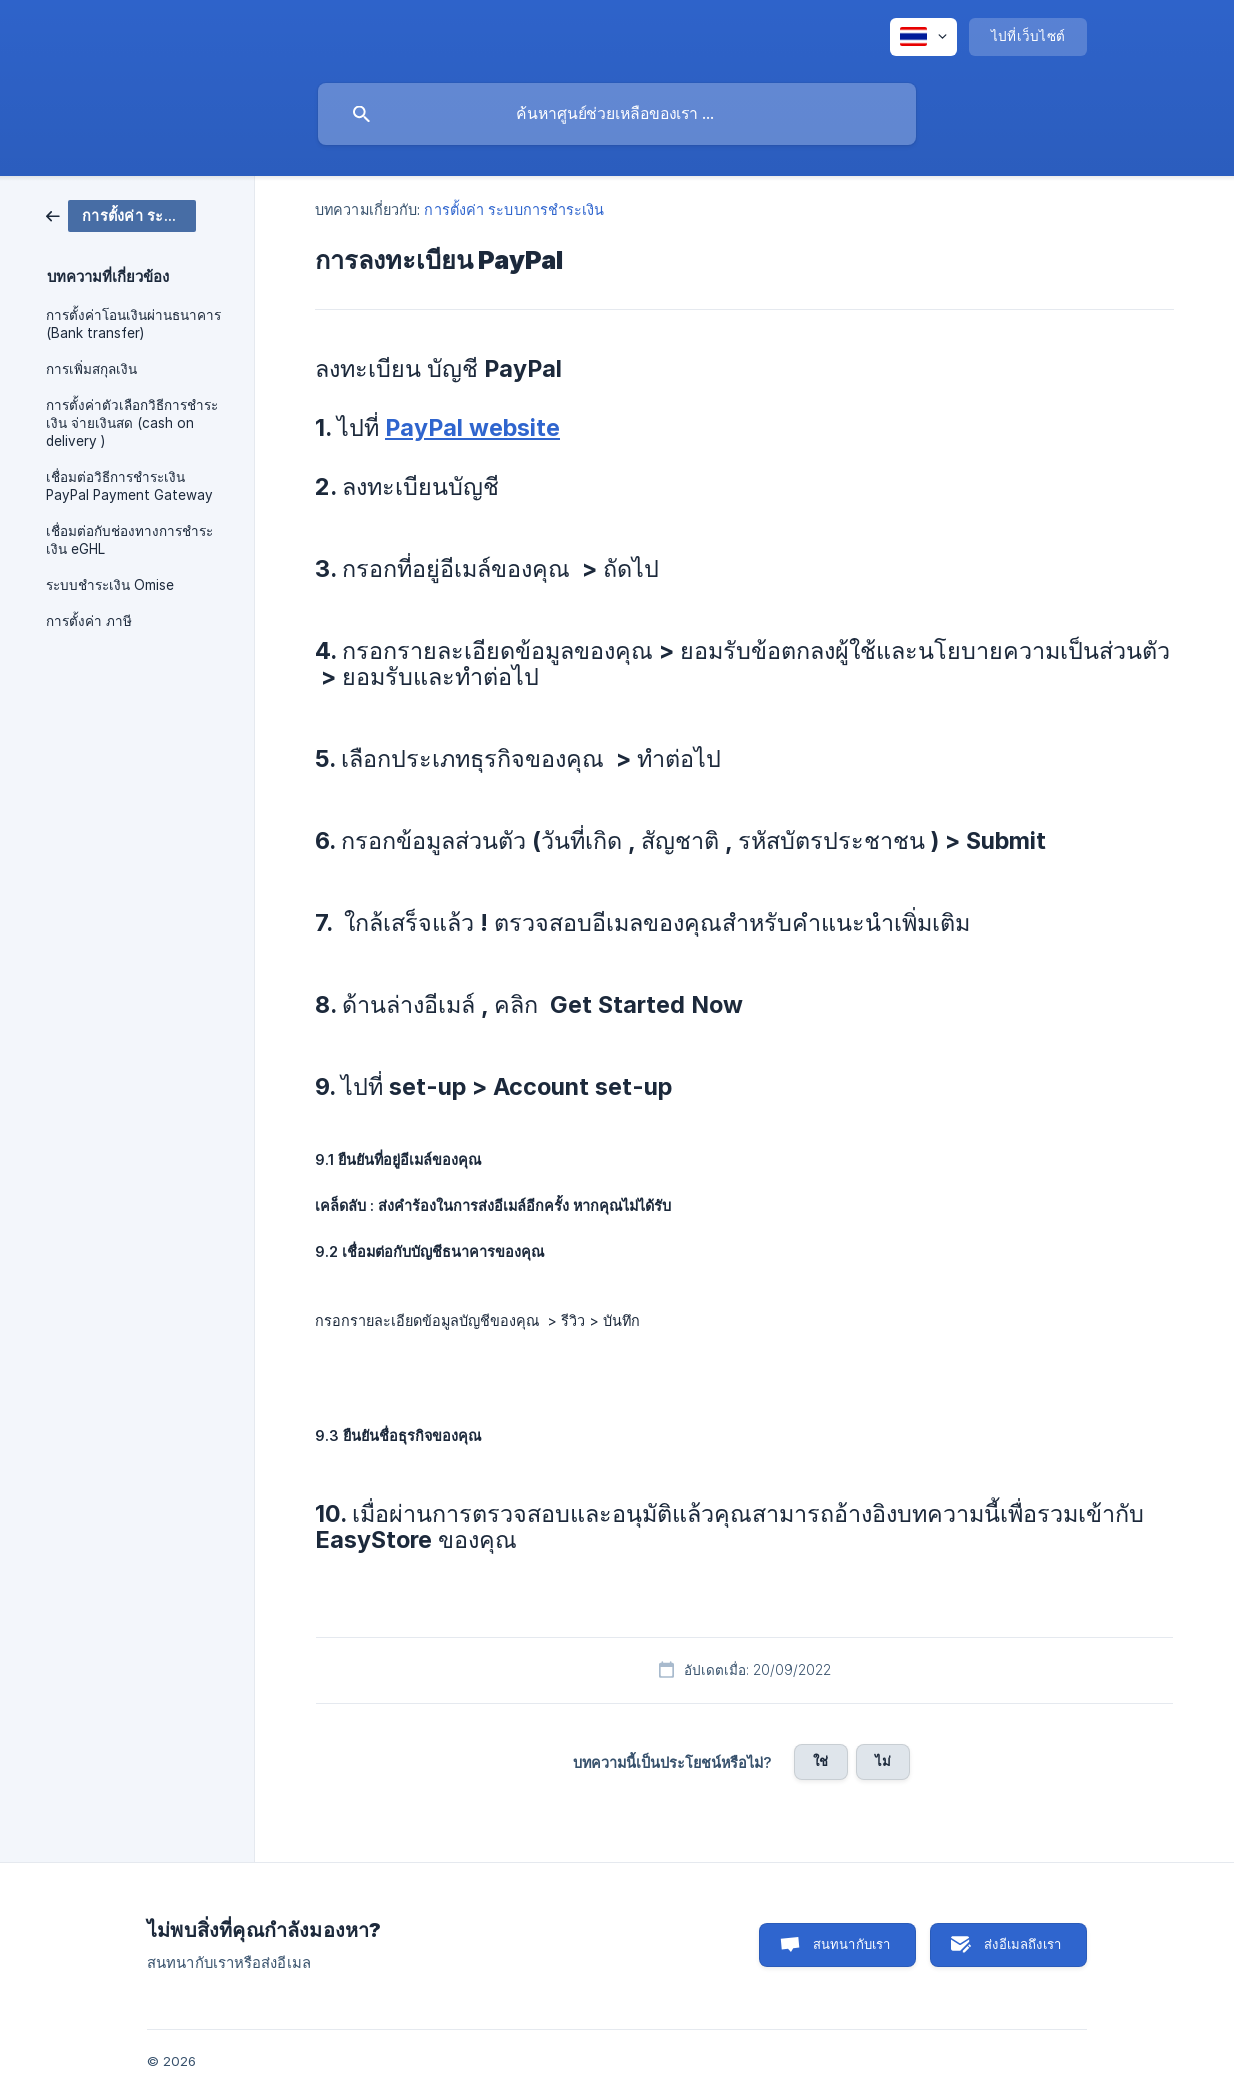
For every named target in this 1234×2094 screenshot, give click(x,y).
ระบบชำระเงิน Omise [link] (110, 585)
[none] (923, 37)
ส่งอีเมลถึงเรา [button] (1022, 1944)
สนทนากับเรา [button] (852, 1944)
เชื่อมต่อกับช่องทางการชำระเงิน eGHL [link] (129, 540)
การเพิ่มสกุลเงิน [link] (91, 369)
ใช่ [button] (820, 1761)
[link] (121, 214)
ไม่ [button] (883, 1761)
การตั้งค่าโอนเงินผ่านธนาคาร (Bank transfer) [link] (133, 324)
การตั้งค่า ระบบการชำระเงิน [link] (514, 209)
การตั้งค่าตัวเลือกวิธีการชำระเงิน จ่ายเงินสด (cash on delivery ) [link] (132, 423)
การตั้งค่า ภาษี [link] (89, 621)
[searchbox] (617, 114)
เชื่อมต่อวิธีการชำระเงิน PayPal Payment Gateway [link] (129, 486)
